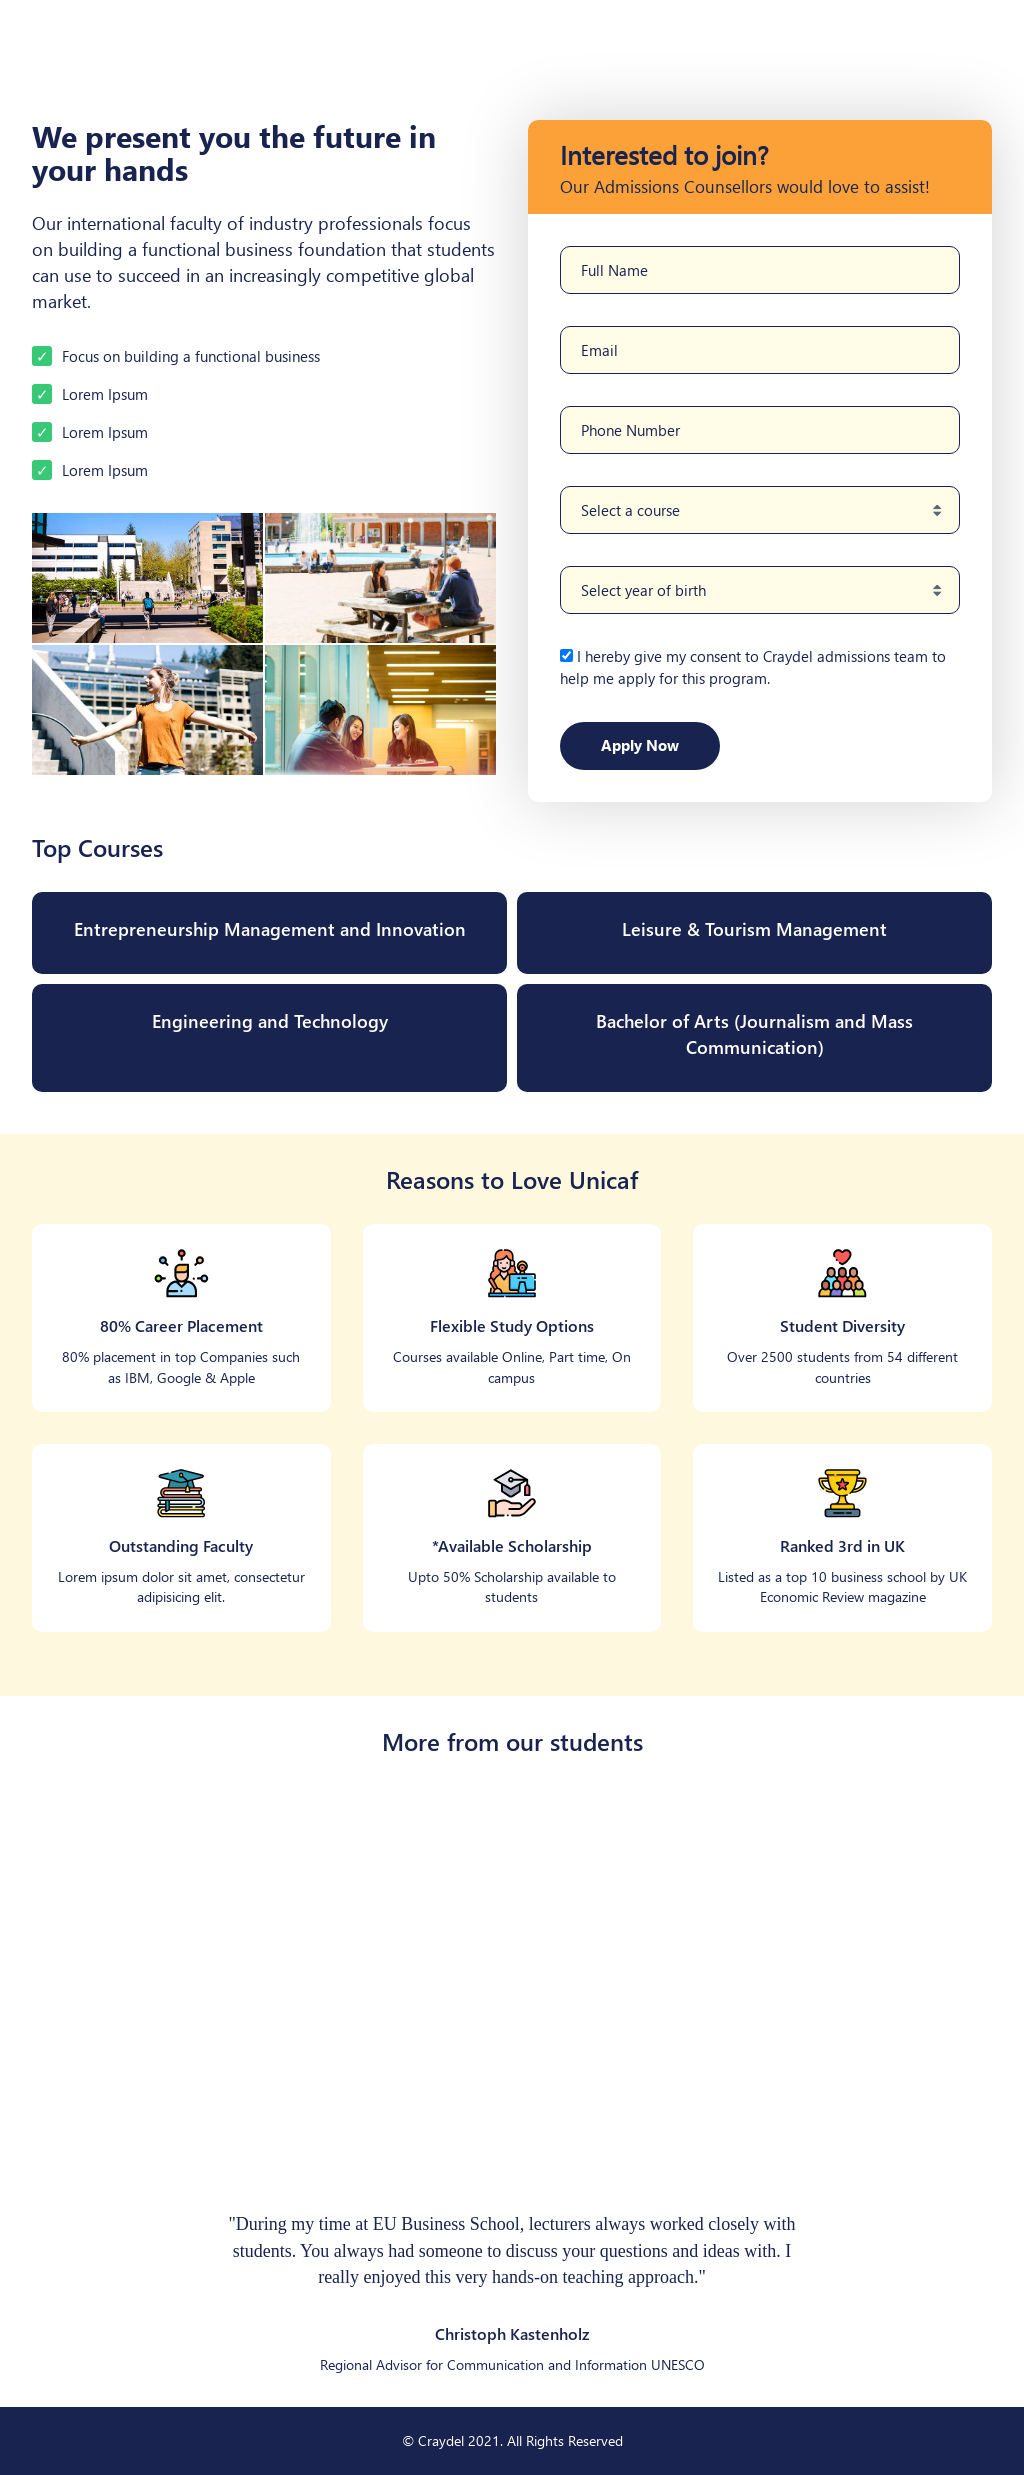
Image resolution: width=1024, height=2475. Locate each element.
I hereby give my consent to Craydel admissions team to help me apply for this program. (753, 667)
